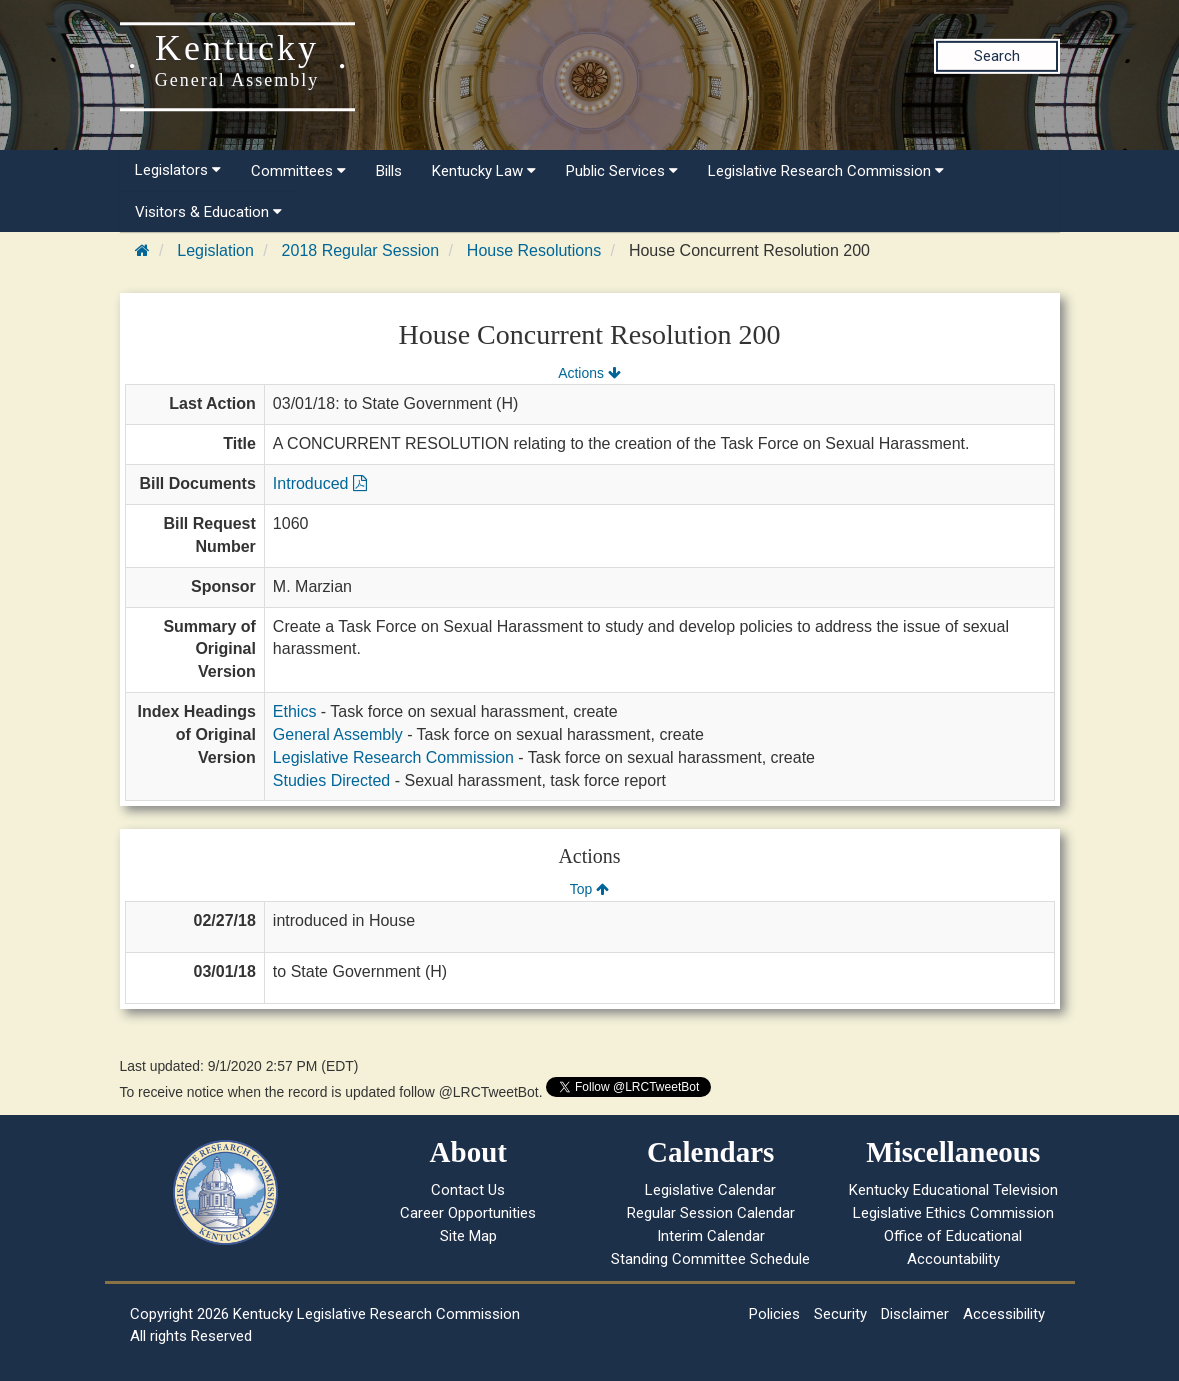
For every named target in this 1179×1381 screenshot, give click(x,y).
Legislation (215, 250)
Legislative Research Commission (826, 171)
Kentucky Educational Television (953, 1190)
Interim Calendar (711, 1236)
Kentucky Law (484, 171)
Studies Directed (331, 780)
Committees (298, 171)
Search (997, 56)
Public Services (622, 171)
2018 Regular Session (360, 250)
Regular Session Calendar (711, 1213)
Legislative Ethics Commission (953, 1213)
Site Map (468, 1236)
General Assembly (338, 734)
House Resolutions (534, 250)
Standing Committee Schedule (710, 1259)
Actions (589, 373)
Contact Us (468, 1190)
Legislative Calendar (710, 1190)
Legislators (178, 170)
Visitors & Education (208, 212)
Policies (774, 1314)
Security (840, 1314)
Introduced (320, 483)
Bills (389, 171)
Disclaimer (915, 1314)
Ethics (295, 711)
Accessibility (1004, 1314)
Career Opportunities (468, 1213)
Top (589, 889)
